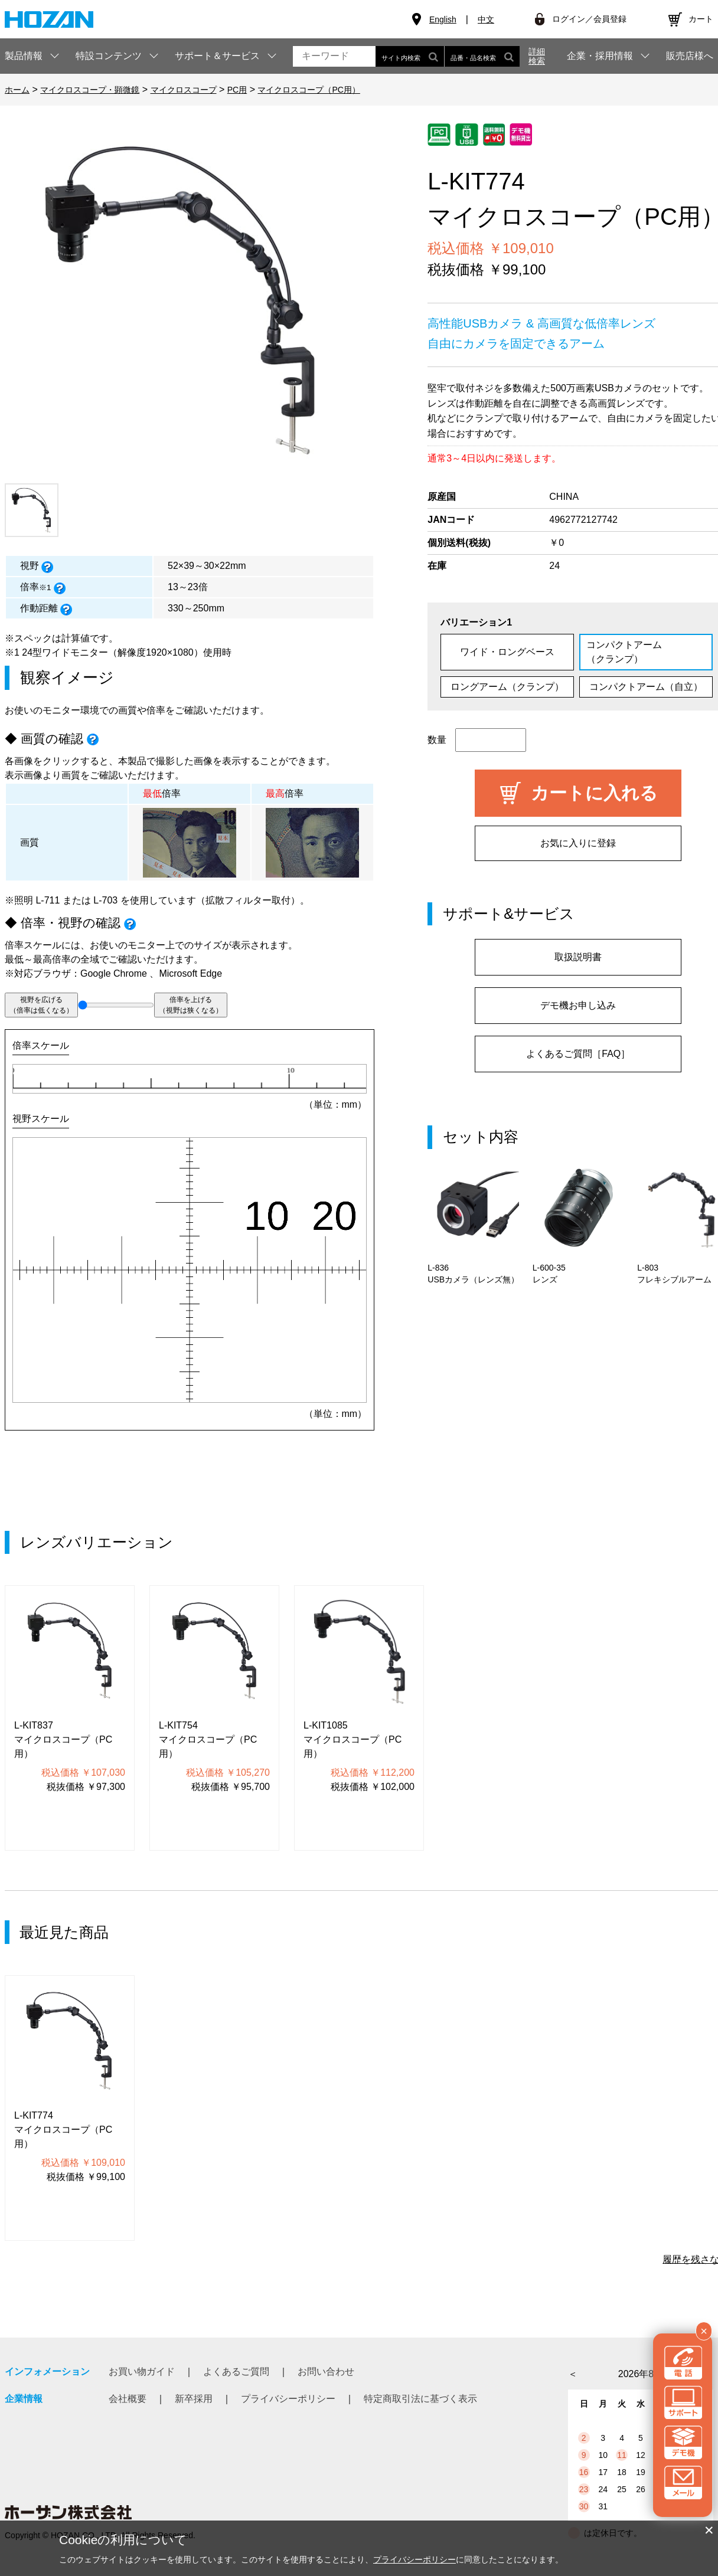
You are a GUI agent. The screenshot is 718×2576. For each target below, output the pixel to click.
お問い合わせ (326, 2371)
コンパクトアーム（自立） (646, 687)
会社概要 (127, 2399)
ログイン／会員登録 (589, 19)
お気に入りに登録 (578, 843)
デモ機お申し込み (578, 1005)
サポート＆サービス (217, 56)
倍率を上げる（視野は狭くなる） (191, 1005)
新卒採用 (194, 2399)
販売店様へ (689, 56)
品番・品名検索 (482, 56)
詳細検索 (536, 56)
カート (700, 19)
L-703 (105, 900)
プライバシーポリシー (288, 2399)
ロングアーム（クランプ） (507, 687)
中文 (486, 19)
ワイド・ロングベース (507, 652)
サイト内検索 (409, 56)
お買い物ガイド (142, 2371)
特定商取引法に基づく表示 (420, 2399)
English (442, 19)
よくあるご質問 (236, 2371)
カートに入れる (594, 793)
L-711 (47, 900)
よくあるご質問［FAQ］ (578, 1054)
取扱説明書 (578, 957)
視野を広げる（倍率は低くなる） (41, 1005)
